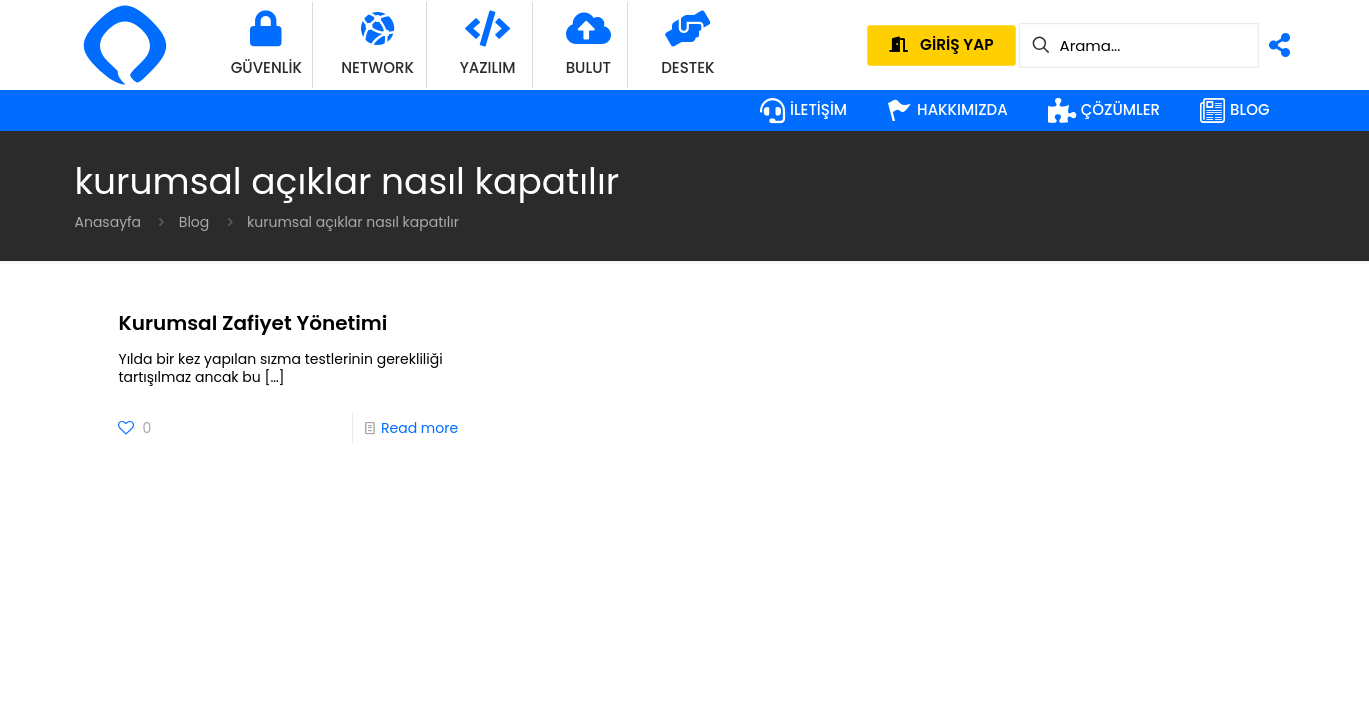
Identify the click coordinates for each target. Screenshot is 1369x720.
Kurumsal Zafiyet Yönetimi (252, 323)
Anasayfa (108, 222)
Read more (419, 428)
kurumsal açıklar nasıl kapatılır (353, 222)
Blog (194, 222)
